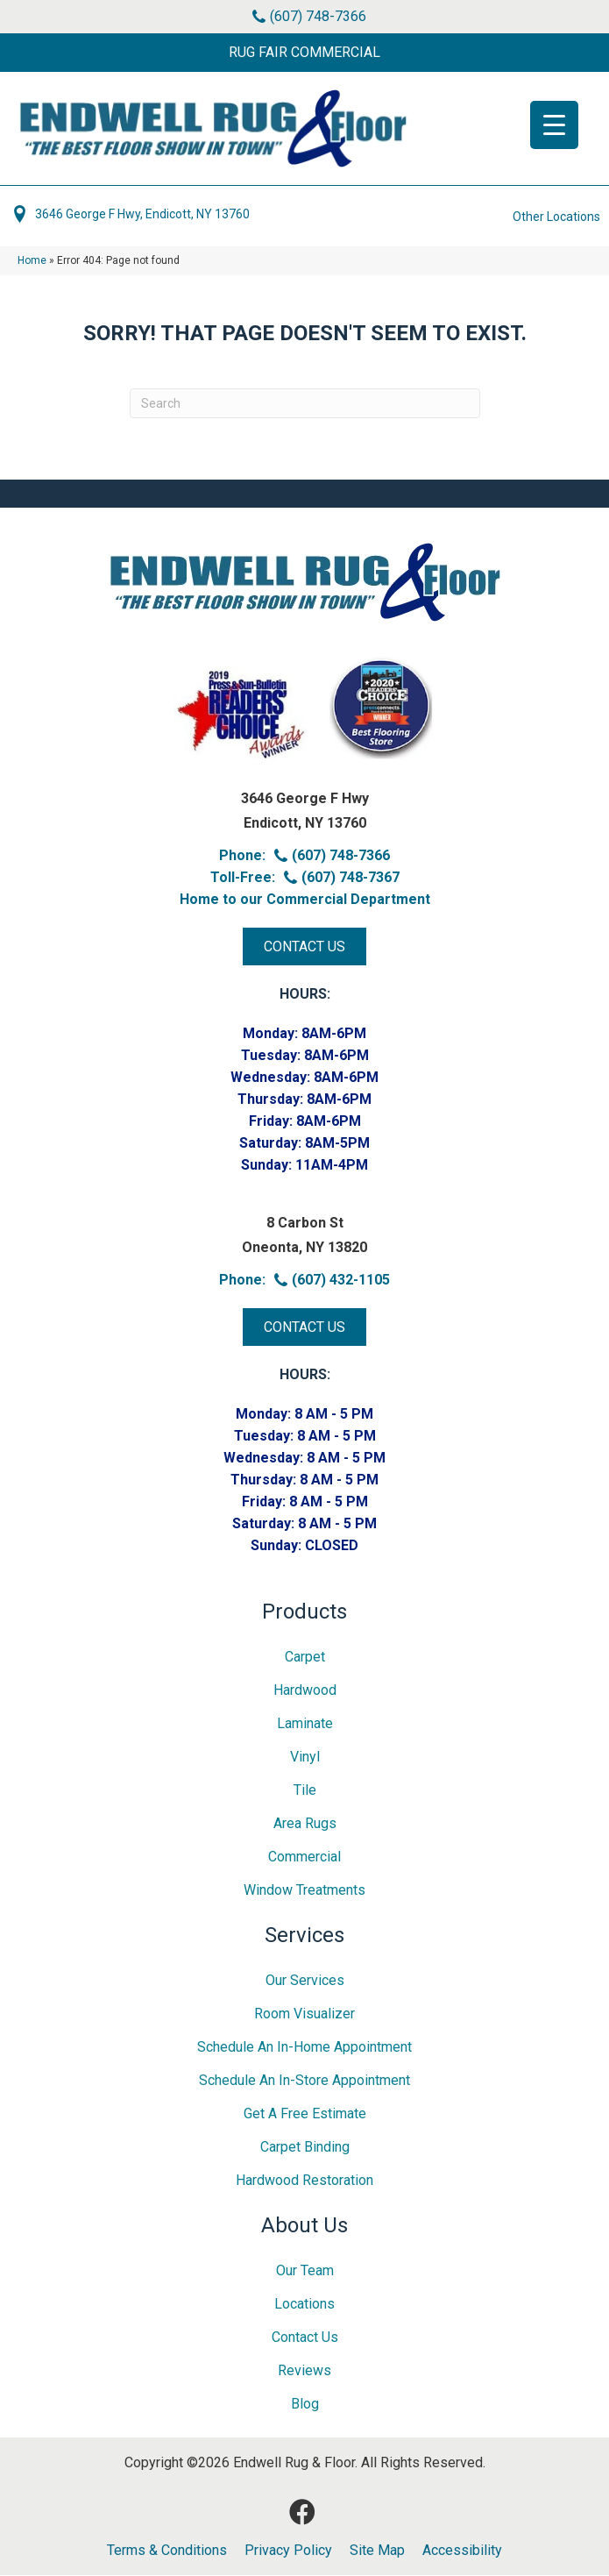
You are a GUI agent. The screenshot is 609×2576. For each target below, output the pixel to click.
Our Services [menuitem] (305, 1981)
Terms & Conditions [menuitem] (167, 2551)
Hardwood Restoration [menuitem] (304, 2181)
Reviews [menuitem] (304, 2371)
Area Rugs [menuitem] (304, 1824)
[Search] (305, 404)
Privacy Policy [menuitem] (288, 2551)
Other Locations (556, 217)
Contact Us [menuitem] (305, 2338)
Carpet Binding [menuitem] (305, 2147)
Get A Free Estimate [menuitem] (305, 2114)
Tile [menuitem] (305, 1791)
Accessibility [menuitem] (462, 2551)
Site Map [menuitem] (377, 2551)
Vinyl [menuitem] (305, 1757)
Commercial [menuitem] (304, 1857)
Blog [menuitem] (305, 2404)
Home (32, 261)
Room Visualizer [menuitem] (304, 2014)
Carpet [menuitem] (305, 1657)
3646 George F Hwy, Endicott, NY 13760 (142, 215)
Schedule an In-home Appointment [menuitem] (304, 2047)
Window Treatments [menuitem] (304, 1890)
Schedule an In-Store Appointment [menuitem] (304, 2081)
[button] (304, 52)
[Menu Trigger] (554, 125)
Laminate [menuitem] (305, 1724)
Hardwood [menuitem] (304, 1691)
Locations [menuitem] (304, 2304)
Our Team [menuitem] (305, 2271)
